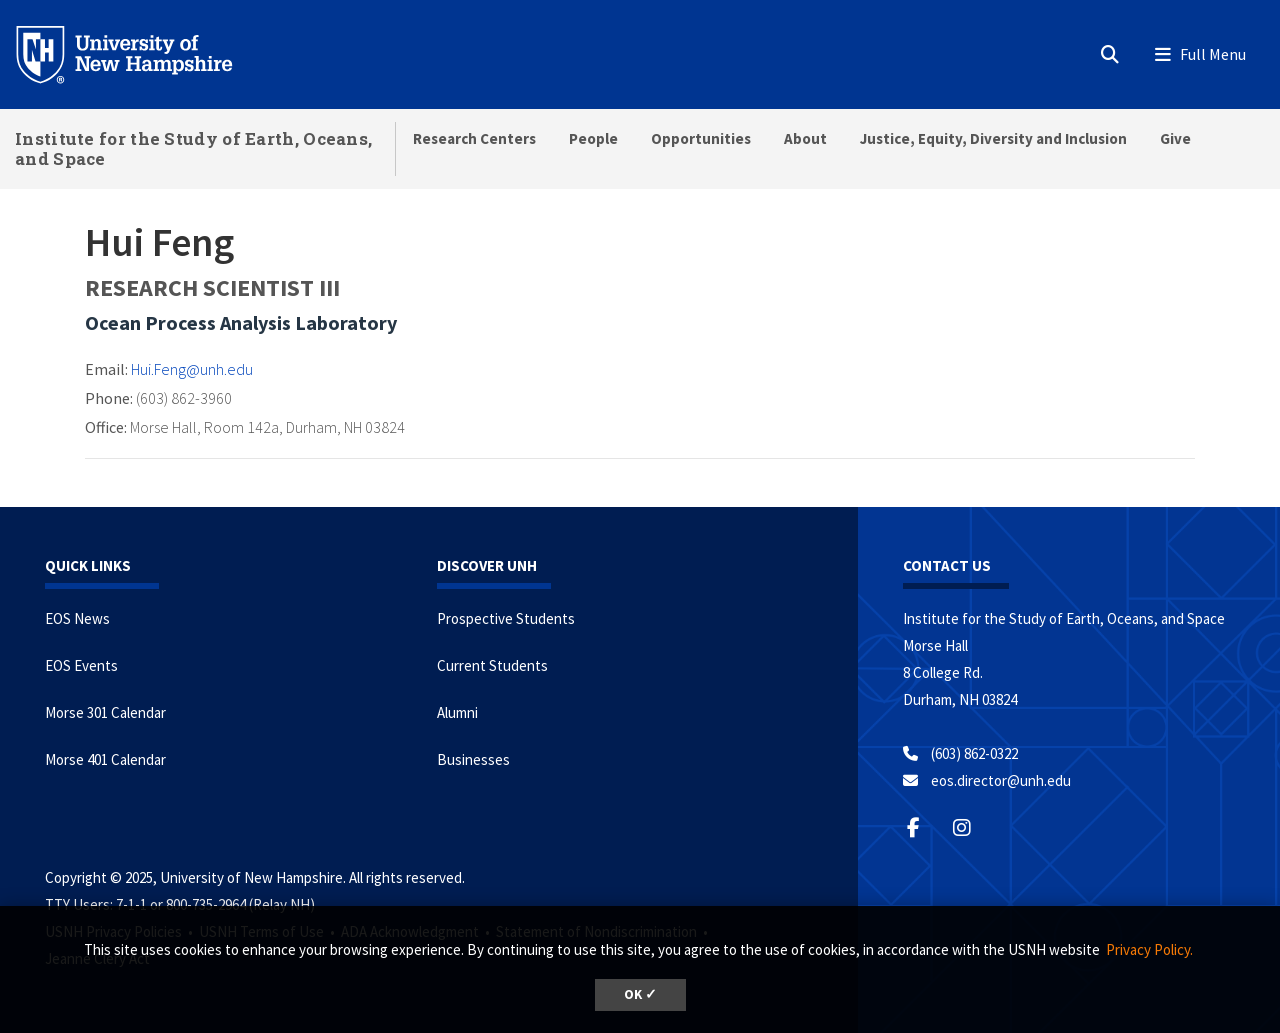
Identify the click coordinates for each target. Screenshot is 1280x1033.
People (593, 138)
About (805, 138)
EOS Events (81, 665)
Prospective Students (506, 618)
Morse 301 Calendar (105, 712)
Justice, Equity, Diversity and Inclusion (993, 138)
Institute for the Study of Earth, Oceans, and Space (193, 148)
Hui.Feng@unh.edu (192, 369)
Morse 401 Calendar (105, 759)
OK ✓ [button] (640, 994)
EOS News (77, 618)
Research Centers (474, 138)
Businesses (473, 759)
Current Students (492, 665)
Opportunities (701, 138)
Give (1175, 138)
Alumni (457, 712)
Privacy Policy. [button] (1149, 949)
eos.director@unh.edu (1001, 780)
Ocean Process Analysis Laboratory (241, 322)
